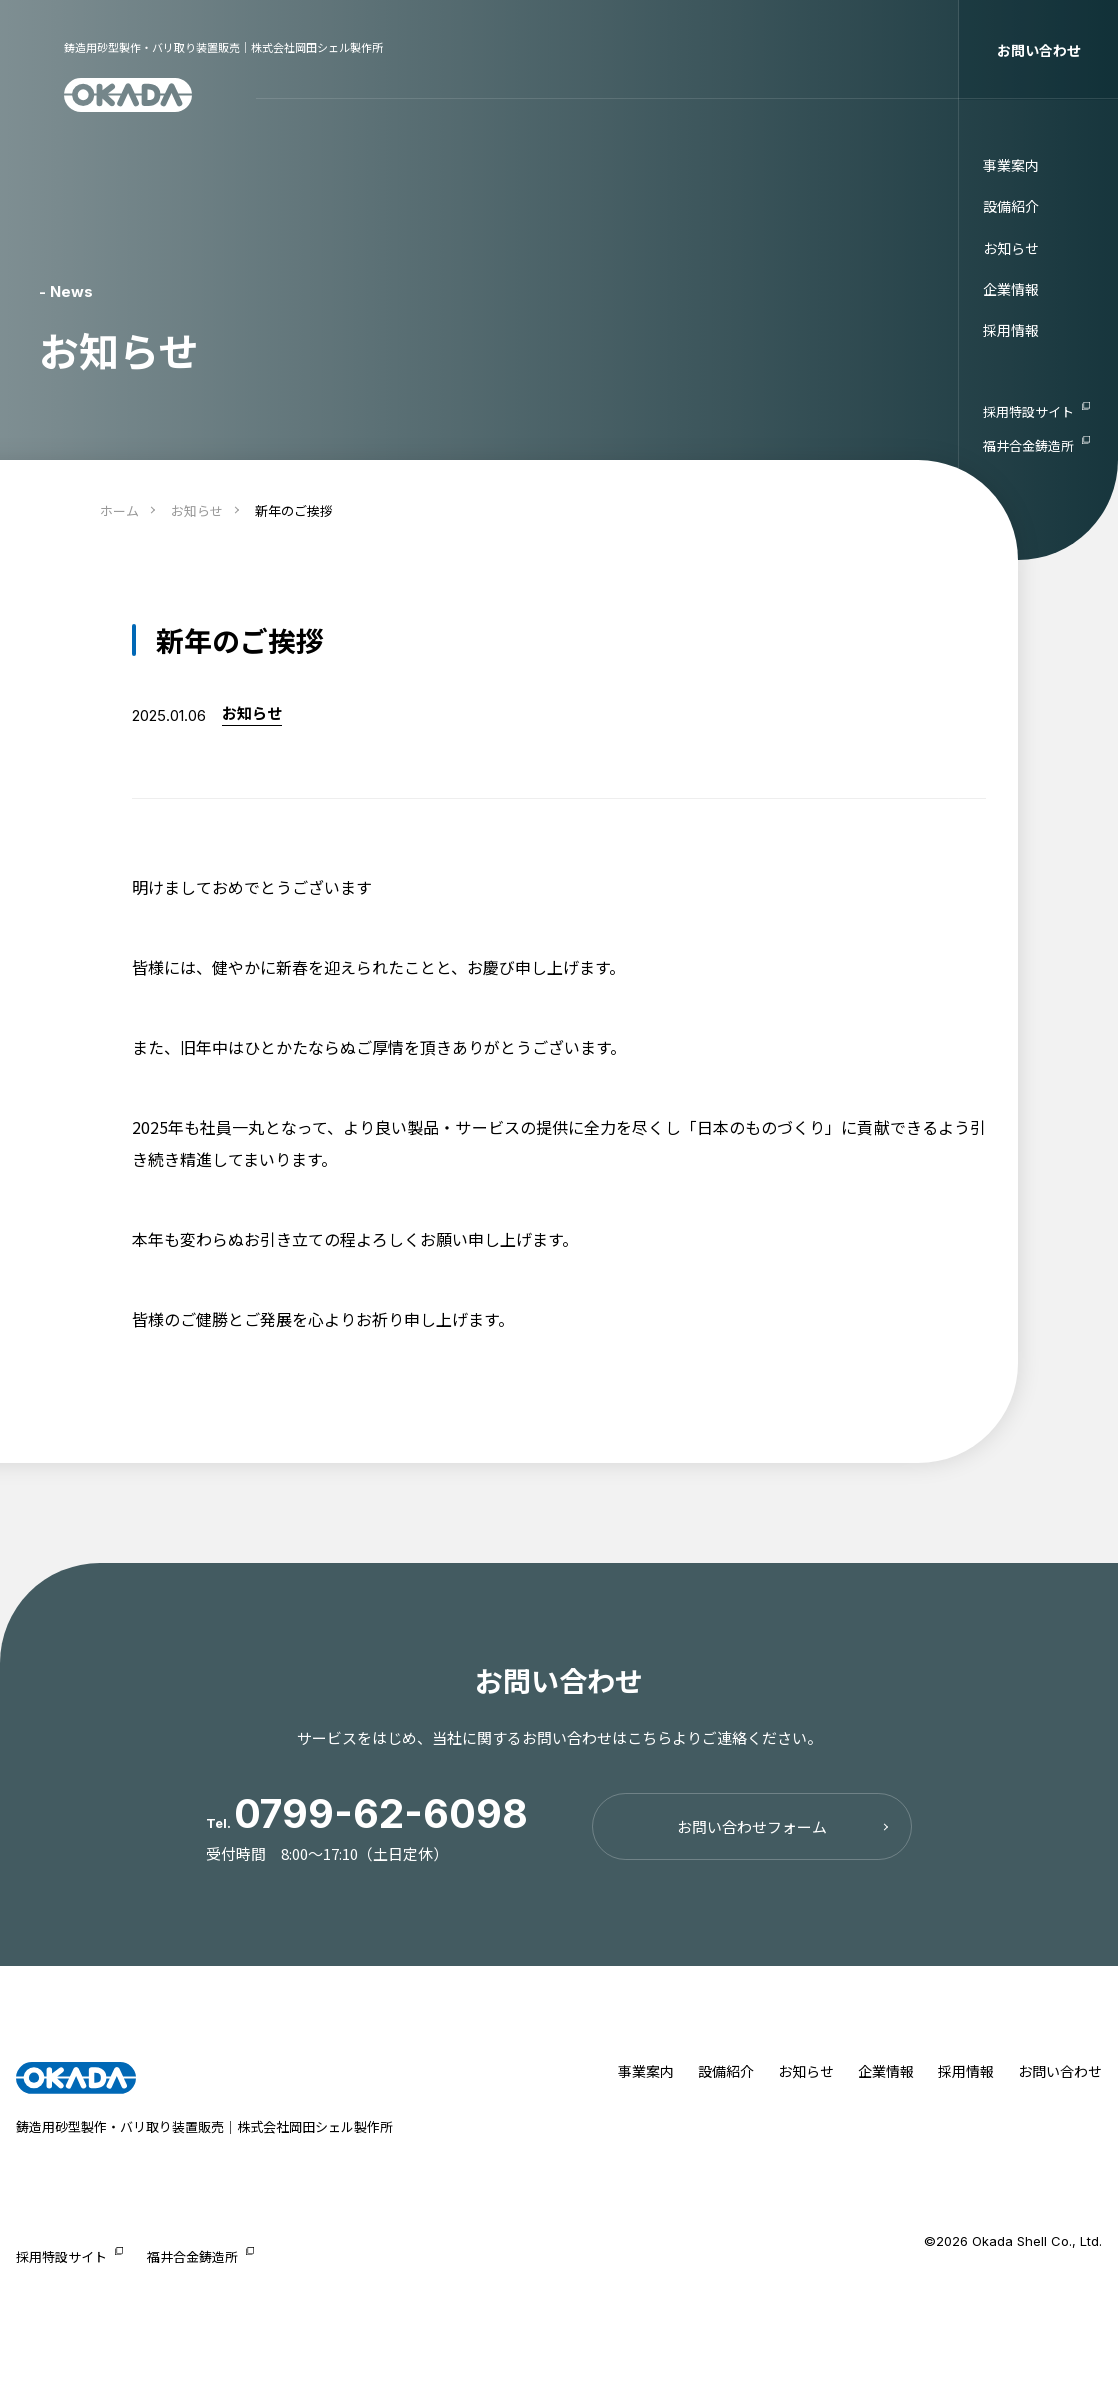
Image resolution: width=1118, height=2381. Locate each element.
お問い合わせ (1039, 50)
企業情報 (1011, 289)
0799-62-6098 (381, 1813)
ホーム (119, 510)
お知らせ (1011, 248)
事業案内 (1011, 165)
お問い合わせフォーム (752, 1826)
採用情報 (1011, 330)
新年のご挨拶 (294, 510)
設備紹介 (1011, 206)
